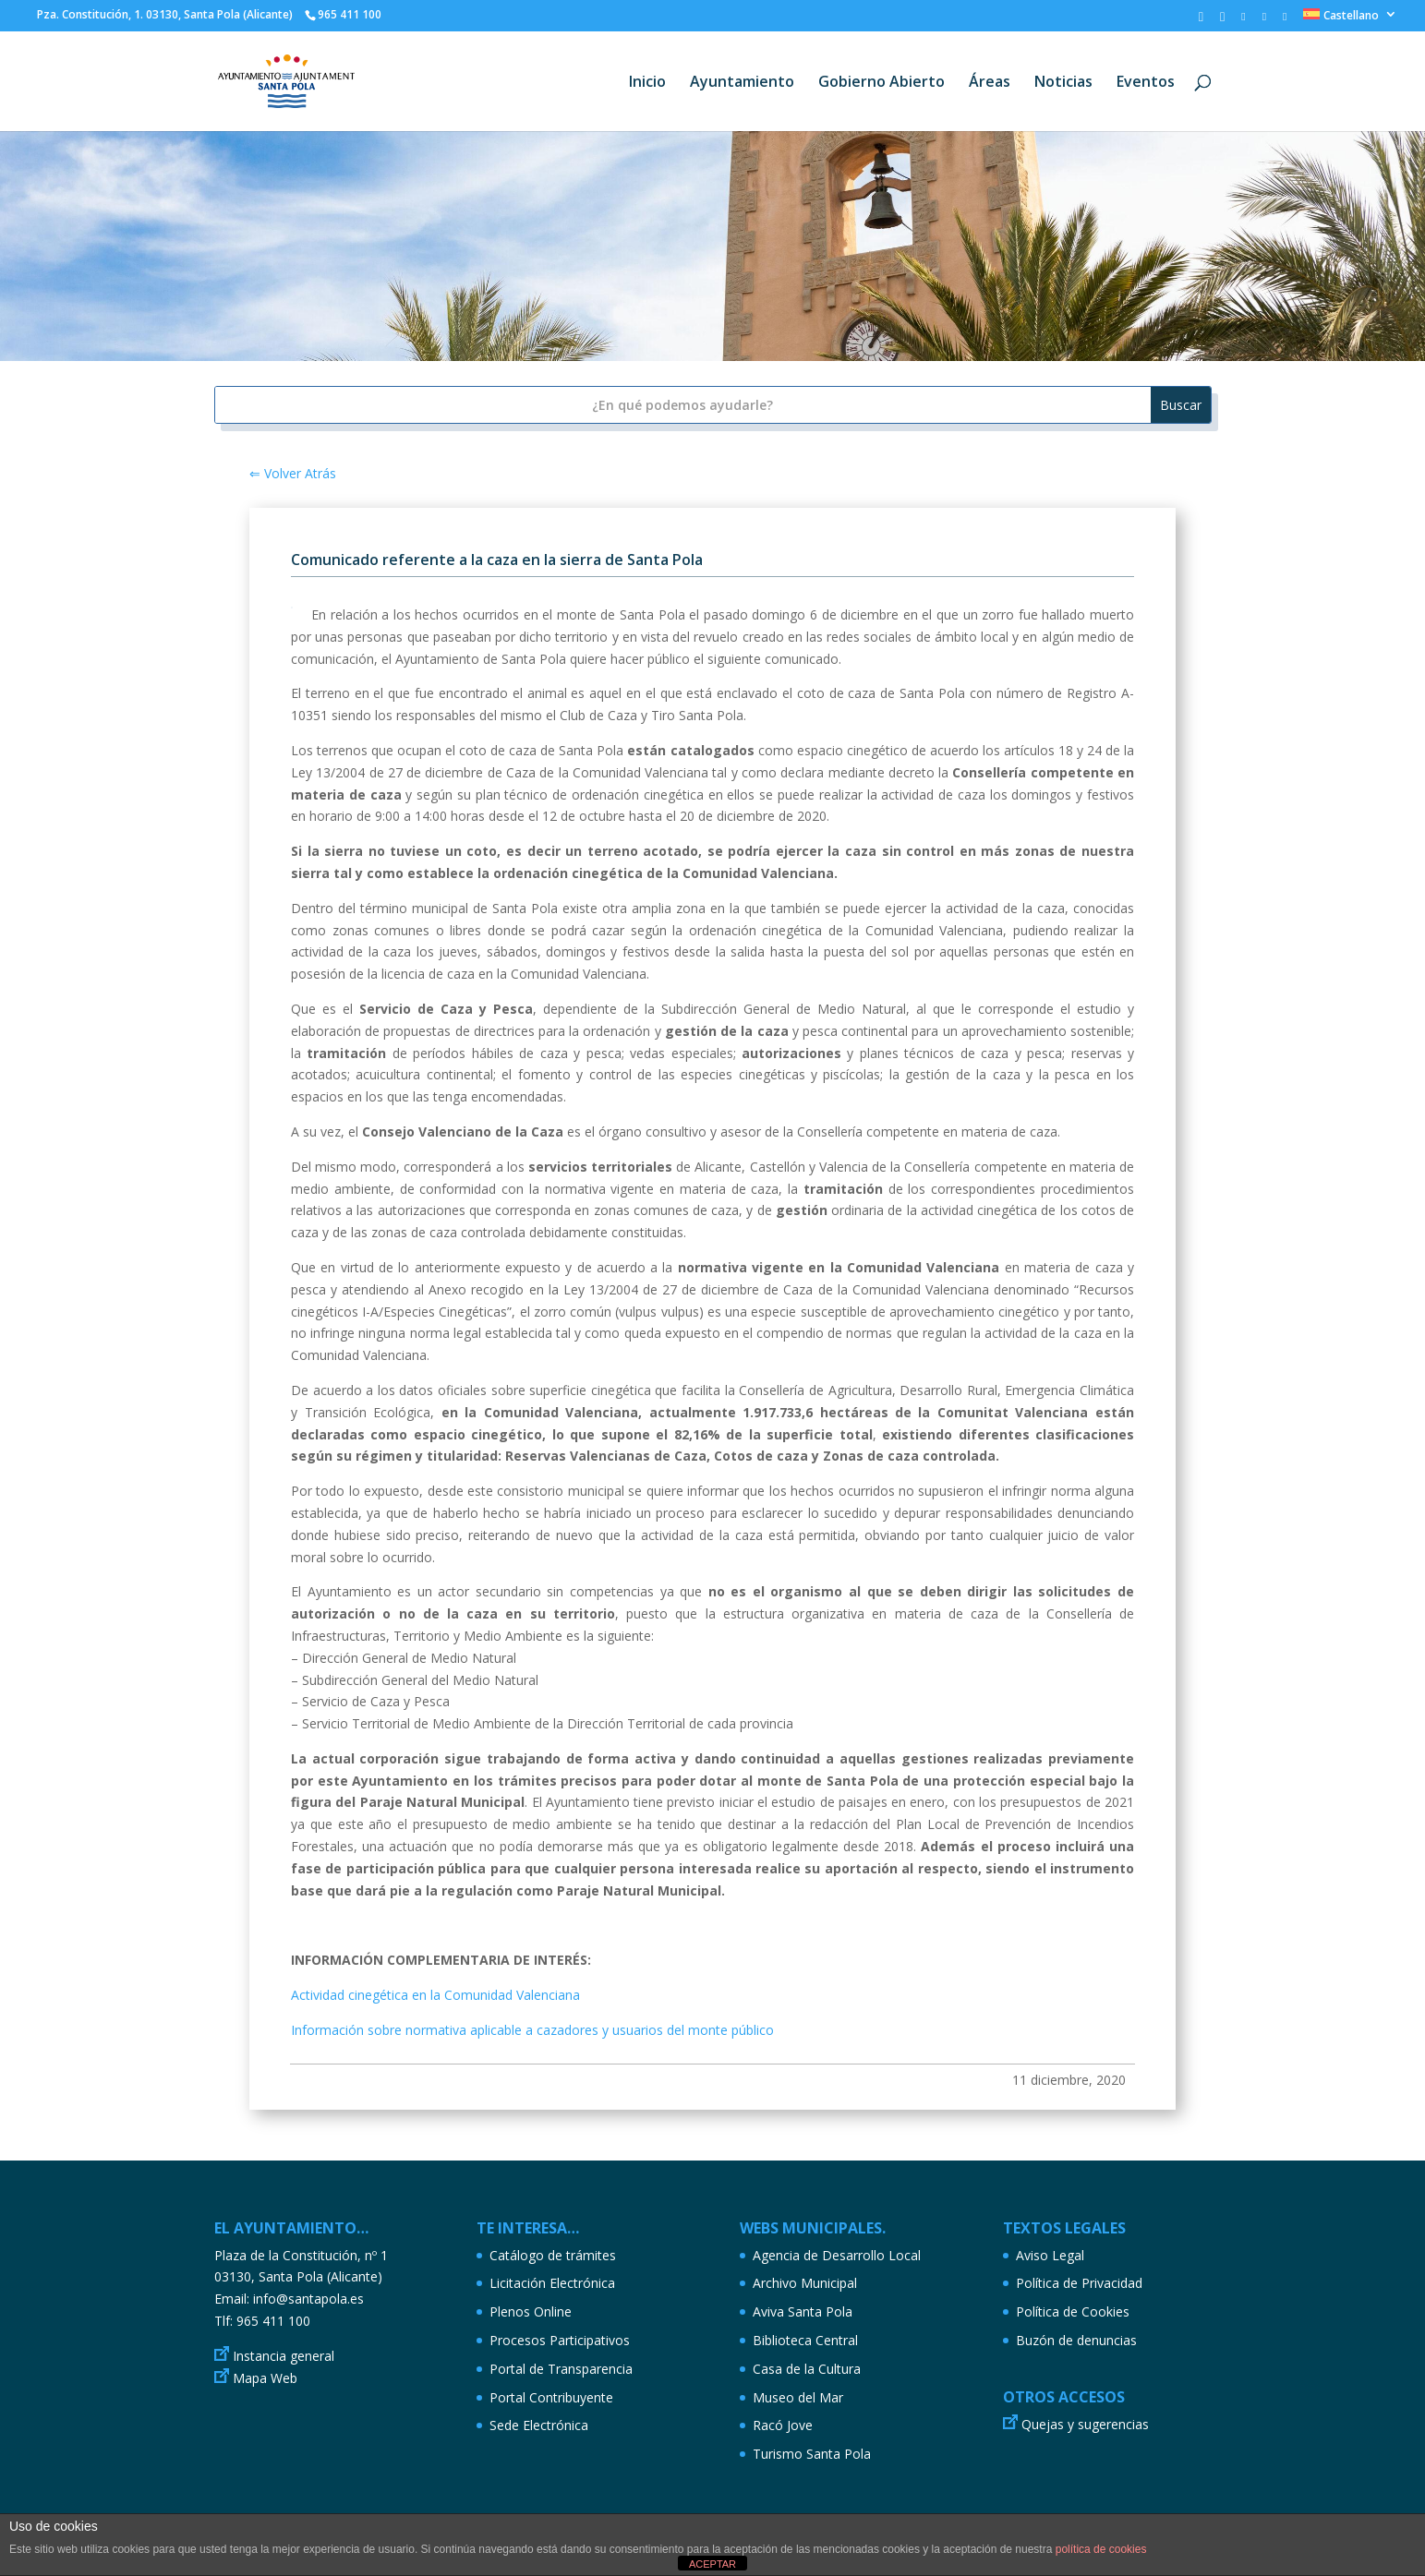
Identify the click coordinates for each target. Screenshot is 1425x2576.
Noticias (1063, 83)
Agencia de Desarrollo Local (837, 2255)
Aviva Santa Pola (802, 2311)
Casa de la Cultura (807, 2368)
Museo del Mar (798, 2397)
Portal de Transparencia (561, 2368)
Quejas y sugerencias (1085, 2424)
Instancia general (283, 2356)
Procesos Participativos (559, 2340)
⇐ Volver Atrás (292, 473)
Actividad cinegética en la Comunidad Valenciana (435, 1995)
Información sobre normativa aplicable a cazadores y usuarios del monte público (532, 2030)
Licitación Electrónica (552, 2283)
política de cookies (1101, 2549)
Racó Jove (783, 2425)
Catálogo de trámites (552, 2255)
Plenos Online (530, 2311)
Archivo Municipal (805, 2283)
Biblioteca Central (805, 2340)
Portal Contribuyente (551, 2397)
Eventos (1146, 83)
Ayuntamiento (742, 83)
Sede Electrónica (538, 2425)
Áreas (989, 83)
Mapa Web (265, 2378)
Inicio (647, 83)
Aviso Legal (1050, 2255)
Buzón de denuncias (1076, 2340)
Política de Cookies (1072, 2311)
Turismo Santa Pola (812, 2453)
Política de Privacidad (1079, 2283)
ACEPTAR (712, 2564)
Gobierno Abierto (881, 83)
